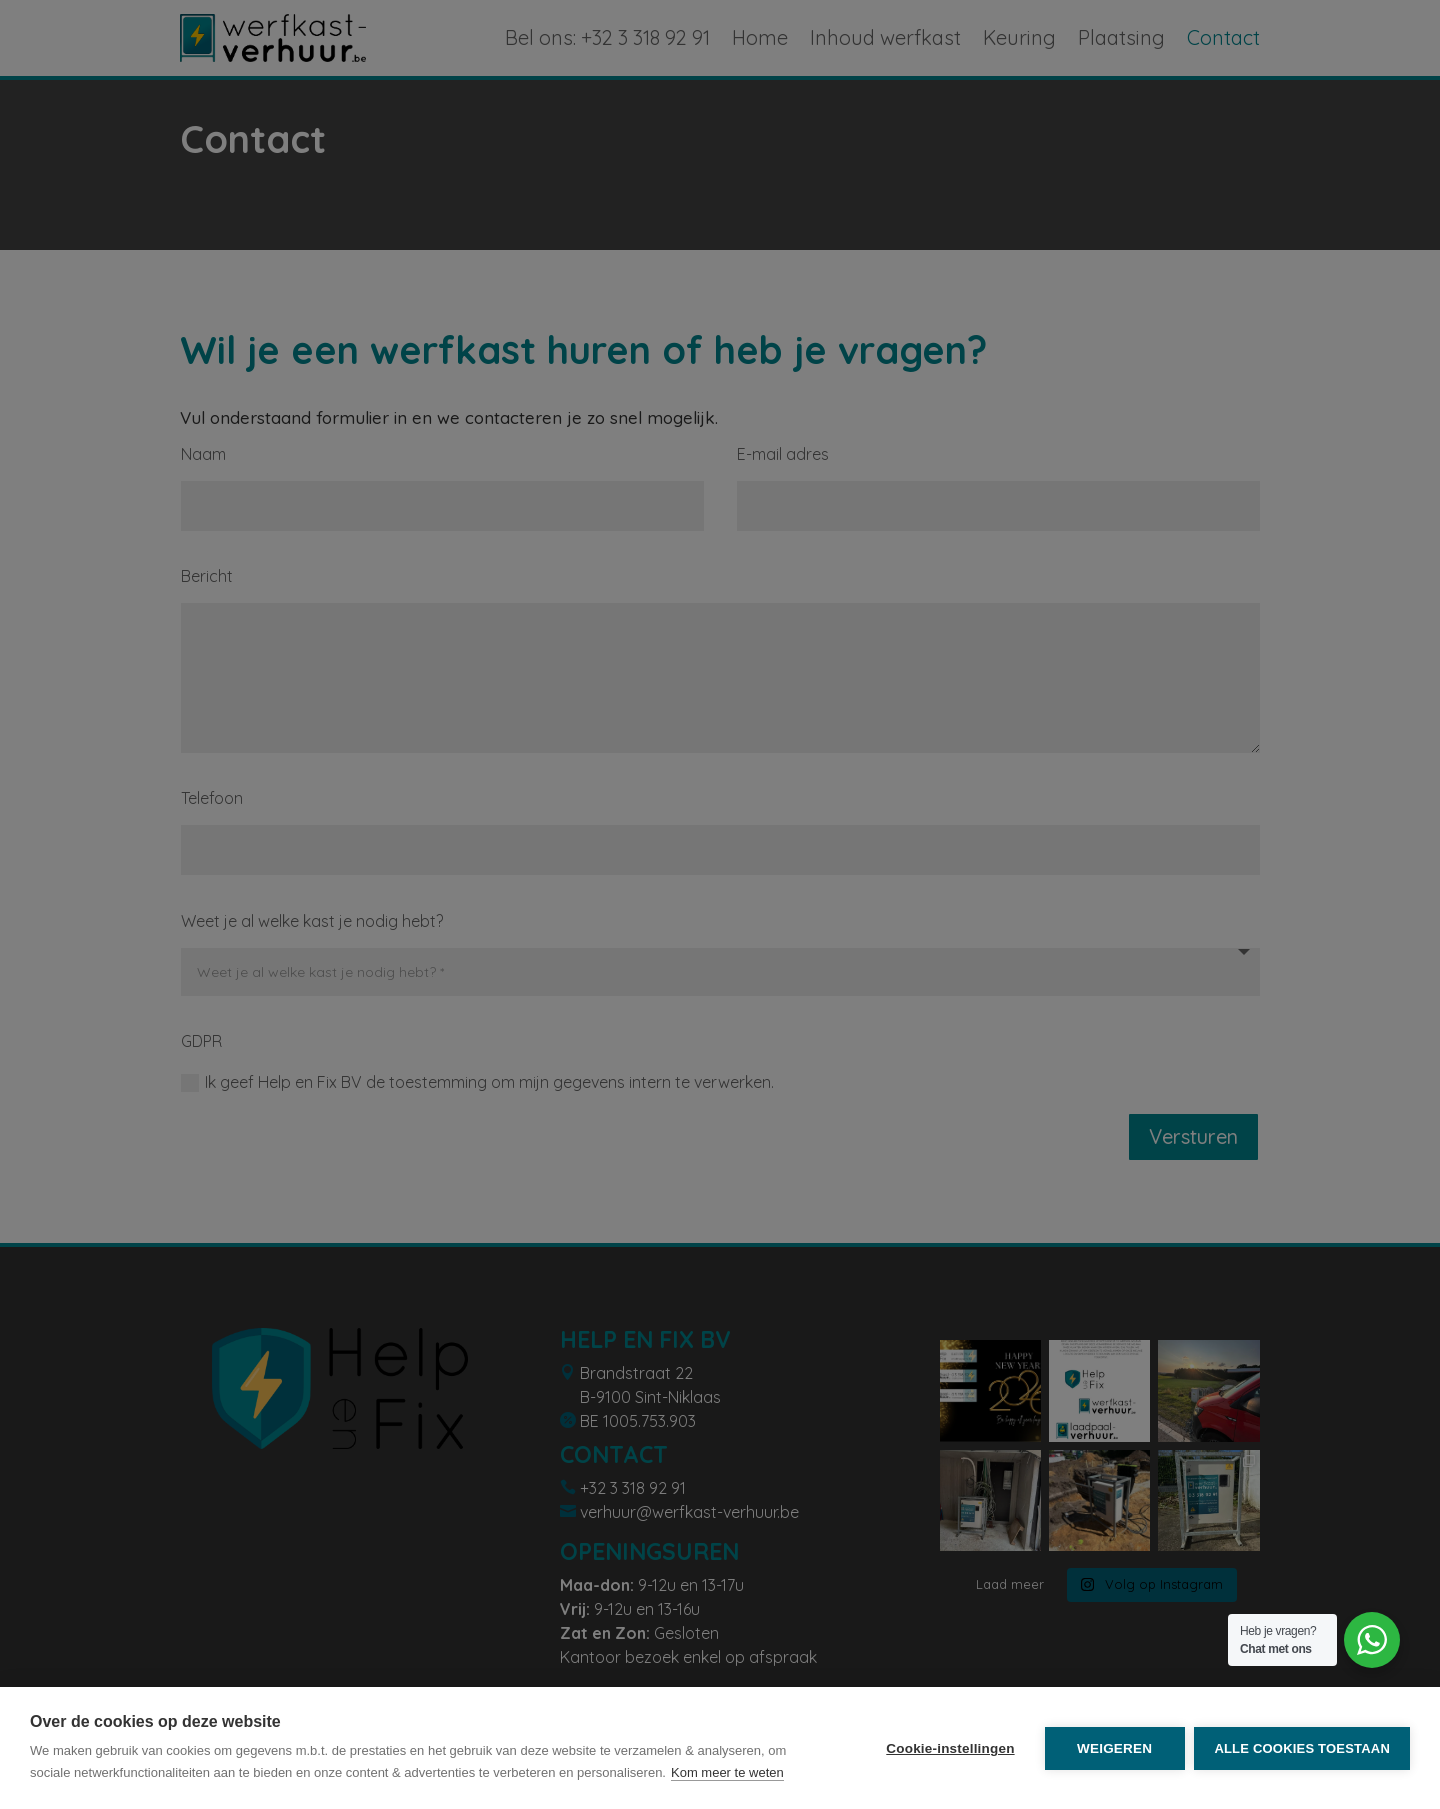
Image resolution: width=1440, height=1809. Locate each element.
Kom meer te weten (727, 1772)
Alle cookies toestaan (1302, 1748)
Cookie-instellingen (950, 1748)
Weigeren (1114, 1748)
